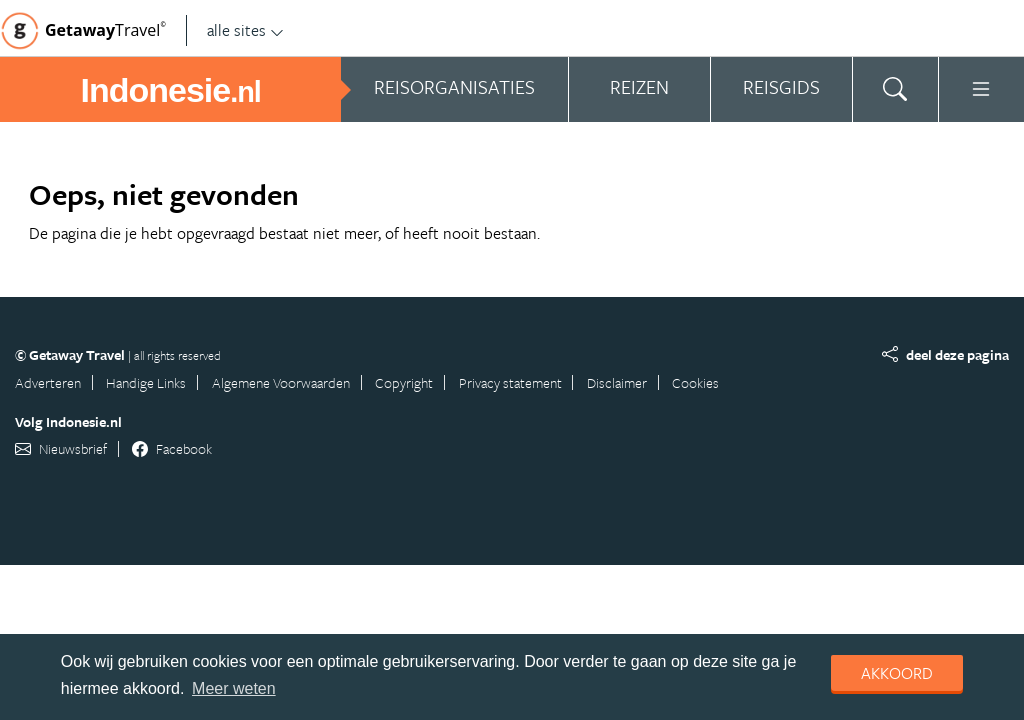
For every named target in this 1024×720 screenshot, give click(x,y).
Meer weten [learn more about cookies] (234, 688)
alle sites (245, 30)
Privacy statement (510, 382)
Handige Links (146, 382)
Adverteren (48, 382)
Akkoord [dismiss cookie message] (897, 673)
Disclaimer (617, 382)
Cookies (695, 382)
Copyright (404, 382)
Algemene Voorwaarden (281, 382)
